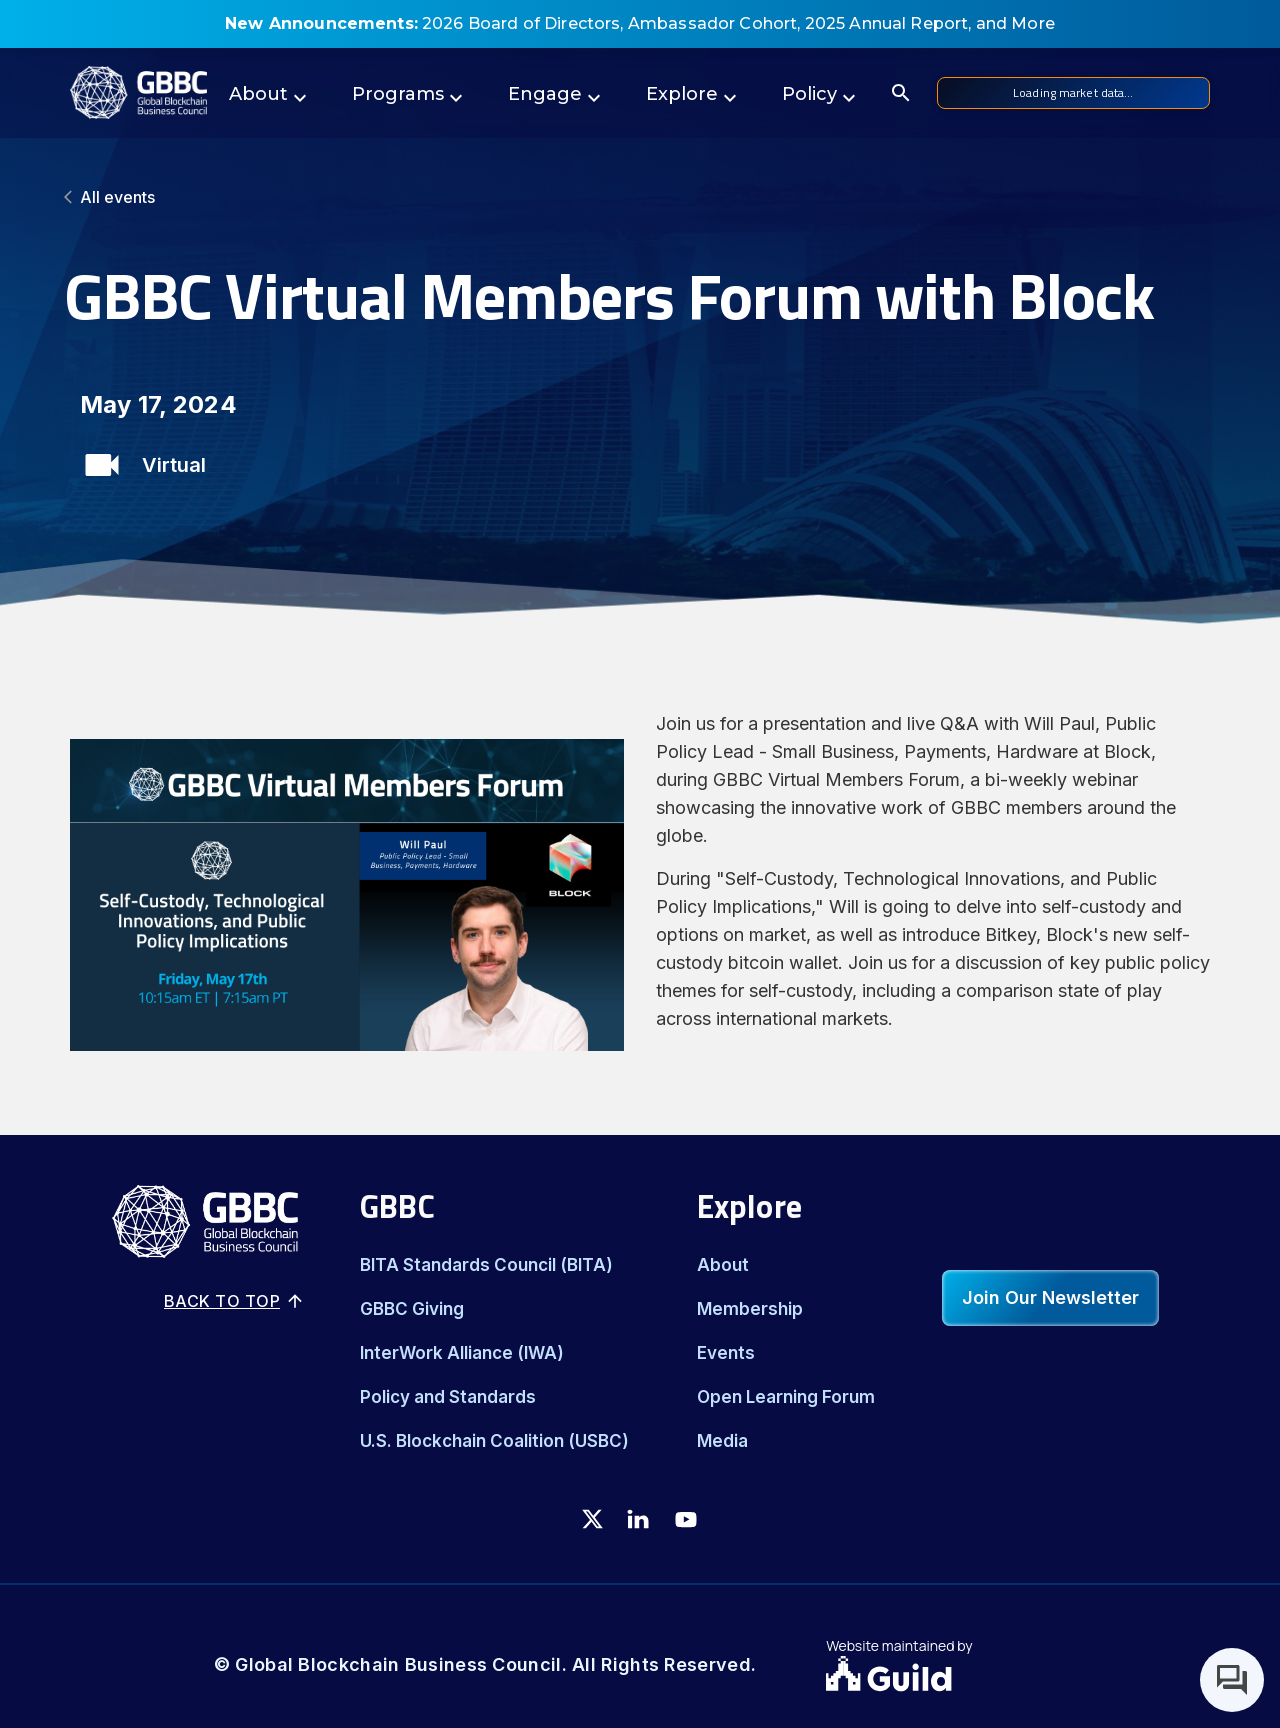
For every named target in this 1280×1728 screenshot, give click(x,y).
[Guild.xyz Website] (946, 1676)
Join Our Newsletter (1050, 1297)
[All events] (640, 197)
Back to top (234, 1301)
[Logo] (138, 93)
